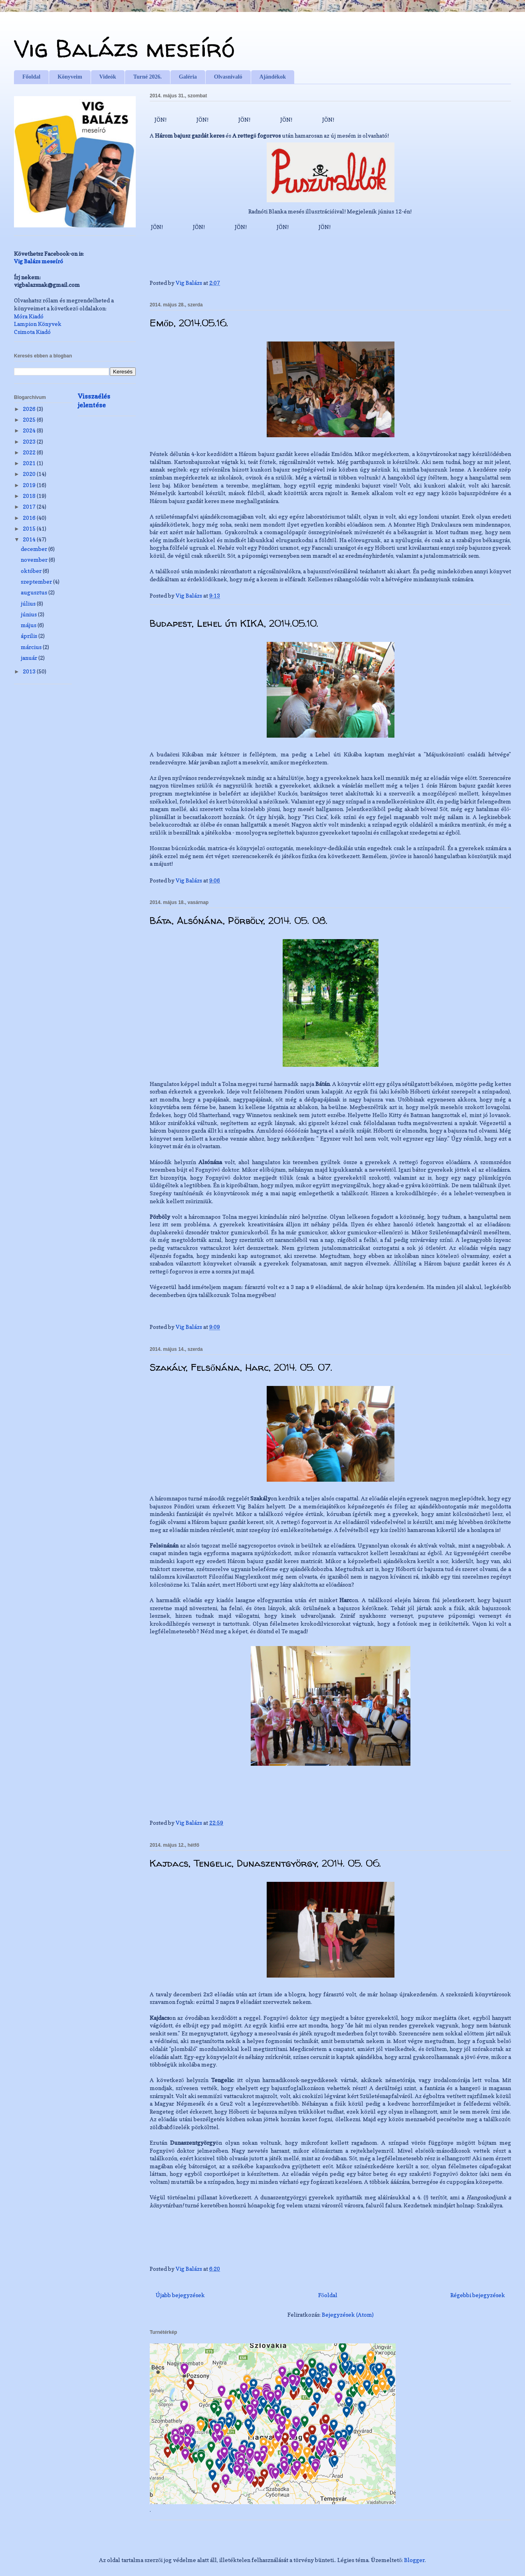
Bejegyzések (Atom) (348, 2314)
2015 (30, 528)
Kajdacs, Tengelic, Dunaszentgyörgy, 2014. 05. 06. (265, 1863)
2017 (30, 506)
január (29, 657)
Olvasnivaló (228, 77)
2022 (30, 452)
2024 (30, 430)
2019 (30, 485)
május (29, 625)
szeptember (37, 581)
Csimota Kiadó (32, 331)
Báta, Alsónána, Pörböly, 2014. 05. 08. (238, 920)
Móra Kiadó (29, 316)
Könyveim (69, 77)
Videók (107, 77)
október (32, 570)
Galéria (188, 77)
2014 (30, 539)
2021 (30, 463)
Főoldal (31, 77)
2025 (30, 419)
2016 (30, 517)
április (29, 635)
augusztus (34, 592)
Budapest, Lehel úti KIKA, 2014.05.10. (234, 623)
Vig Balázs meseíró (124, 48)
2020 (30, 473)
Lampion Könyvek (37, 323)
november (35, 559)
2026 (30, 408)
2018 (30, 495)
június (29, 614)
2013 (30, 671)
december (34, 548)
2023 (30, 441)
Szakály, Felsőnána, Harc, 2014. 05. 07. (241, 1367)
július (29, 603)
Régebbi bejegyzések (477, 2295)
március (32, 647)
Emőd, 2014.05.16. (189, 323)
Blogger (414, 2559)
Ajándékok (273, 77)
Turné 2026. (147, 77)
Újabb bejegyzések (180, 2295)
